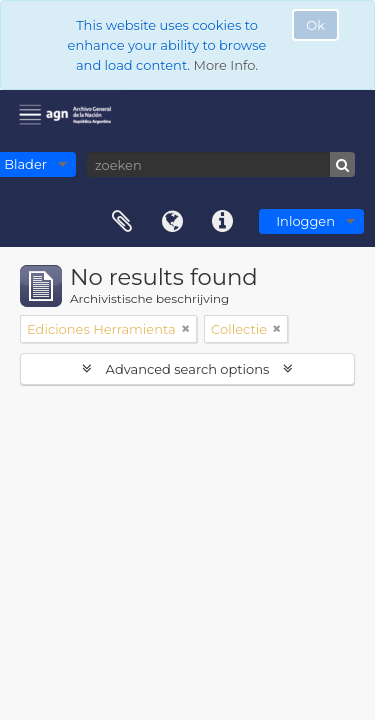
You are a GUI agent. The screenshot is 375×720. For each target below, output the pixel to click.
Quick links (222, 222)
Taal (172, 222)
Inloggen (305, 221)
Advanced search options (187, 369)
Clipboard (122, 222)
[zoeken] (221, 164)
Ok (315, 25)
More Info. (225, 65)
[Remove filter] (186, 329)
